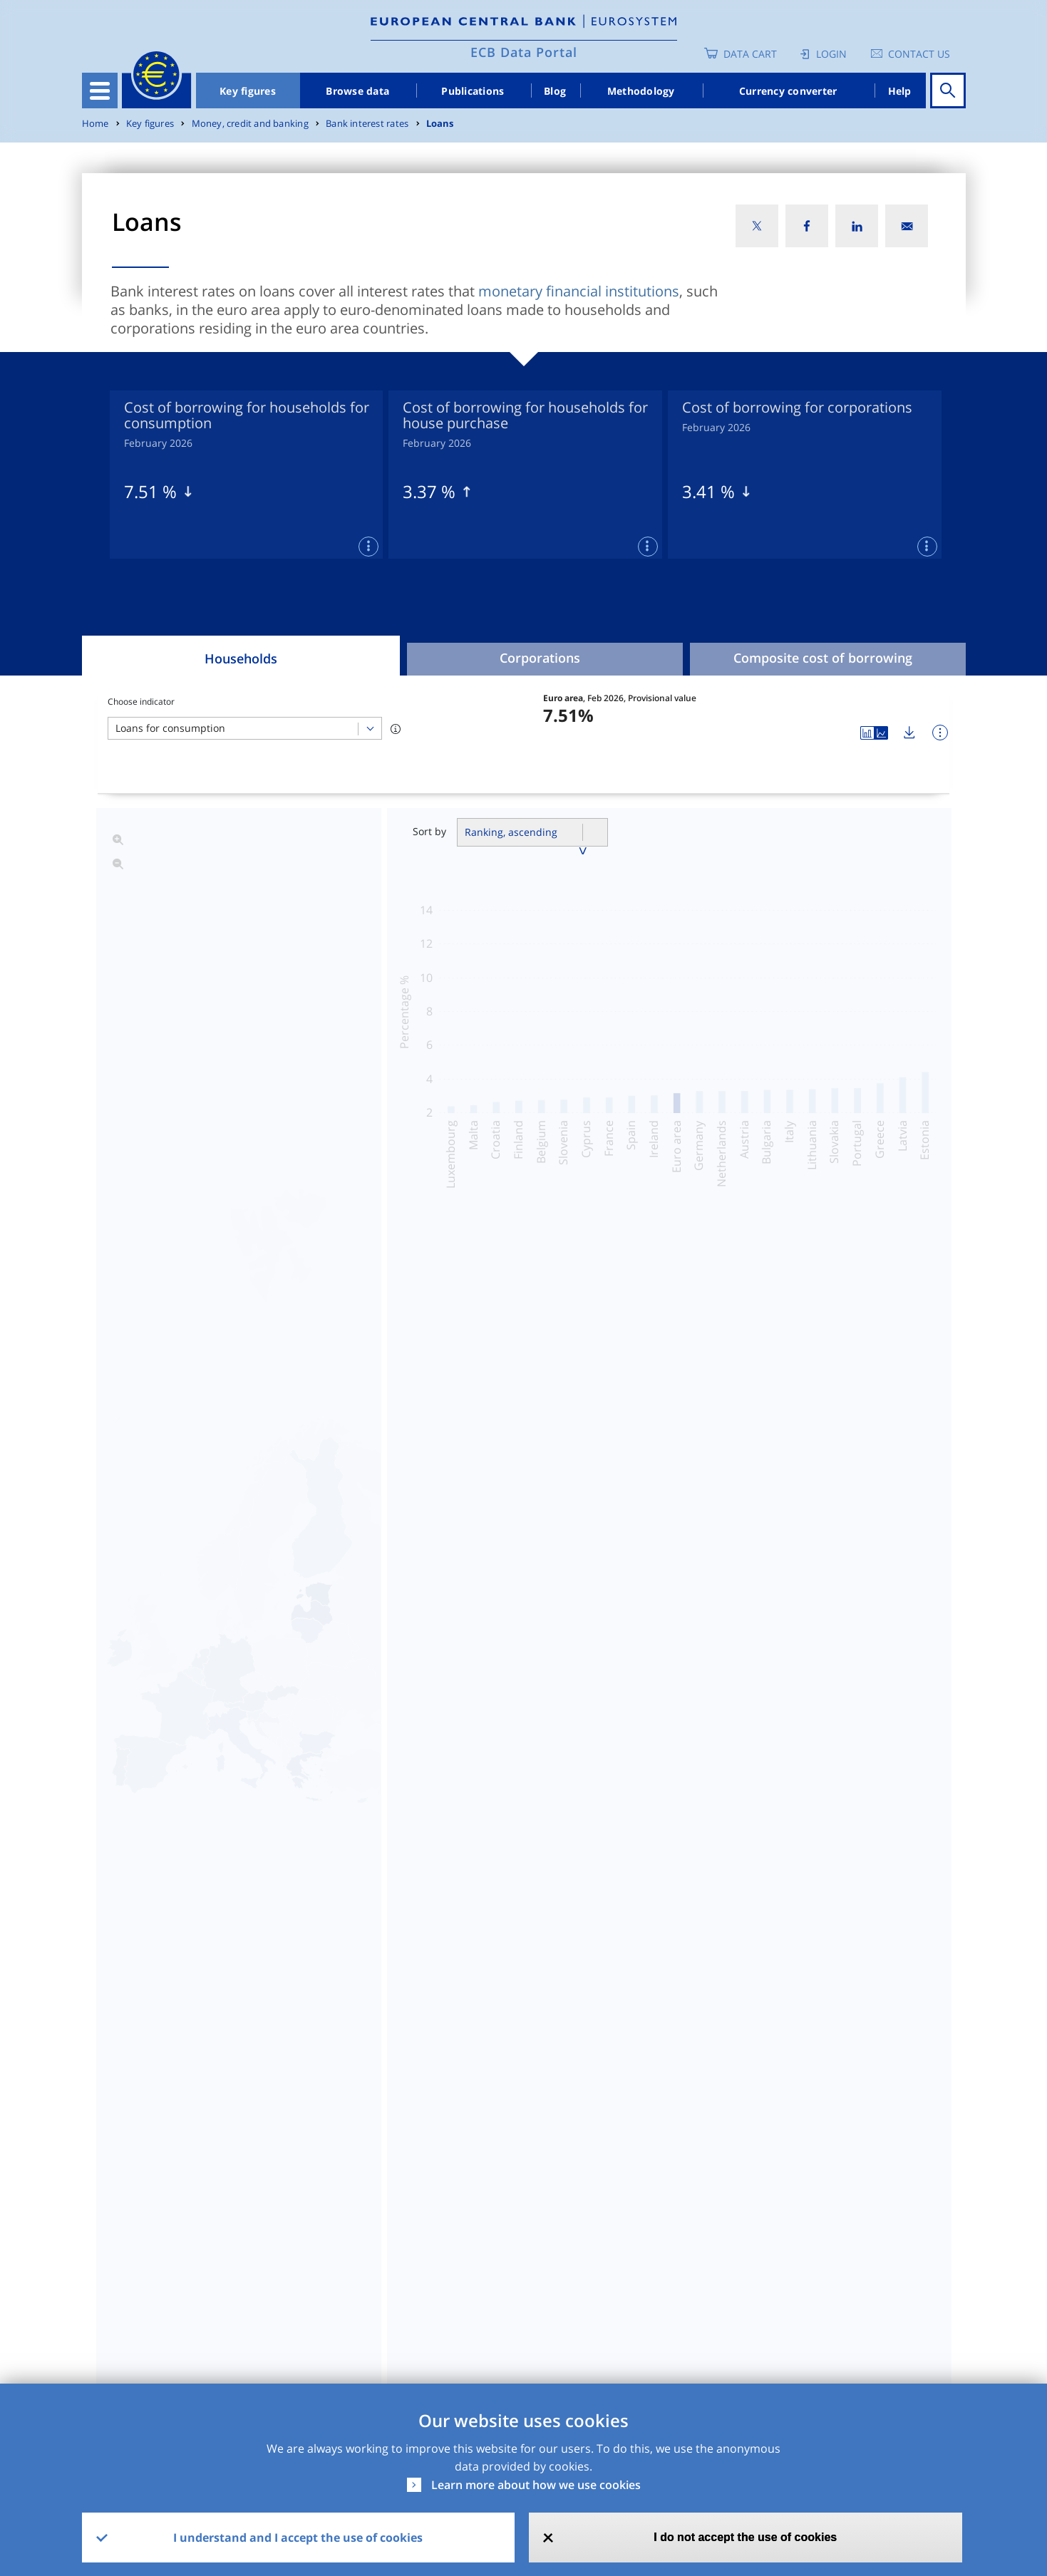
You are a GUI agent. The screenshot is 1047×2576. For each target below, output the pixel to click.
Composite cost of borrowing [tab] (822, 657)
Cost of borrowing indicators (664, 1429)
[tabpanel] (246, 475)
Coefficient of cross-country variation (382, 1503)
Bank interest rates (367, 124)
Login (831, 54)
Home (95, 124)
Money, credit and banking (250, 124)
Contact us (919, 54)
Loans (440, 124)
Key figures (248, 91)
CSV (525, 2211)
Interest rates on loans (334, 1429)
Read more (534, 1892)
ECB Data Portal (523, 52)
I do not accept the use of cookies (745, 2537)
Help (900, 91)
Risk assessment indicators (659, 1466)
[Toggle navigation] (100, 90)
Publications (472, 91)
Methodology (641, 91)
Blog (555, 91)
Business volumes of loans (347, 1466)
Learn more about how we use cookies (536, 2485)
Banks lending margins (645, 1503)
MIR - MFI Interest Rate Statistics (186, 2211)
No (510, 2324)
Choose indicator (141, 701)
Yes (396, 2324)
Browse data (357, 91)
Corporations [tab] (540, 657)
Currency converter (788, 91)
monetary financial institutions (578, 291)
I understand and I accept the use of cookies (298, 2537)
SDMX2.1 (666, 2211)
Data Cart (750, 54)
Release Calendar (867, 2211)
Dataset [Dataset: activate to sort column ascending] (118, 2173)
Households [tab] (241, 658)
